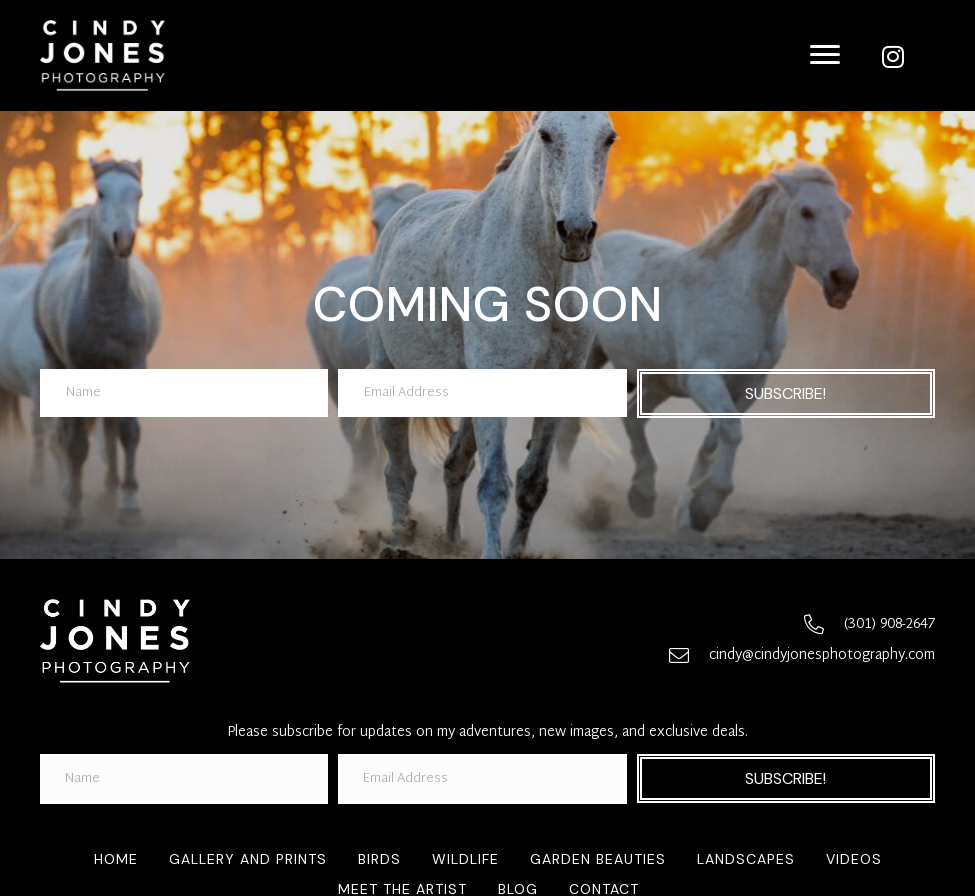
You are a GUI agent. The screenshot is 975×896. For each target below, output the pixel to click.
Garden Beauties (598, 859)
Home (116, 859)
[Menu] (825, 55)
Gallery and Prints (248, 859)
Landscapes (746, 859)
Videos (854, 859)
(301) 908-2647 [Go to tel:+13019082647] (889, 624)
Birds (379, 859)
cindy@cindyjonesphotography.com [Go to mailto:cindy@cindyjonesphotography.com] (822, 655)
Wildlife (465, 859)
